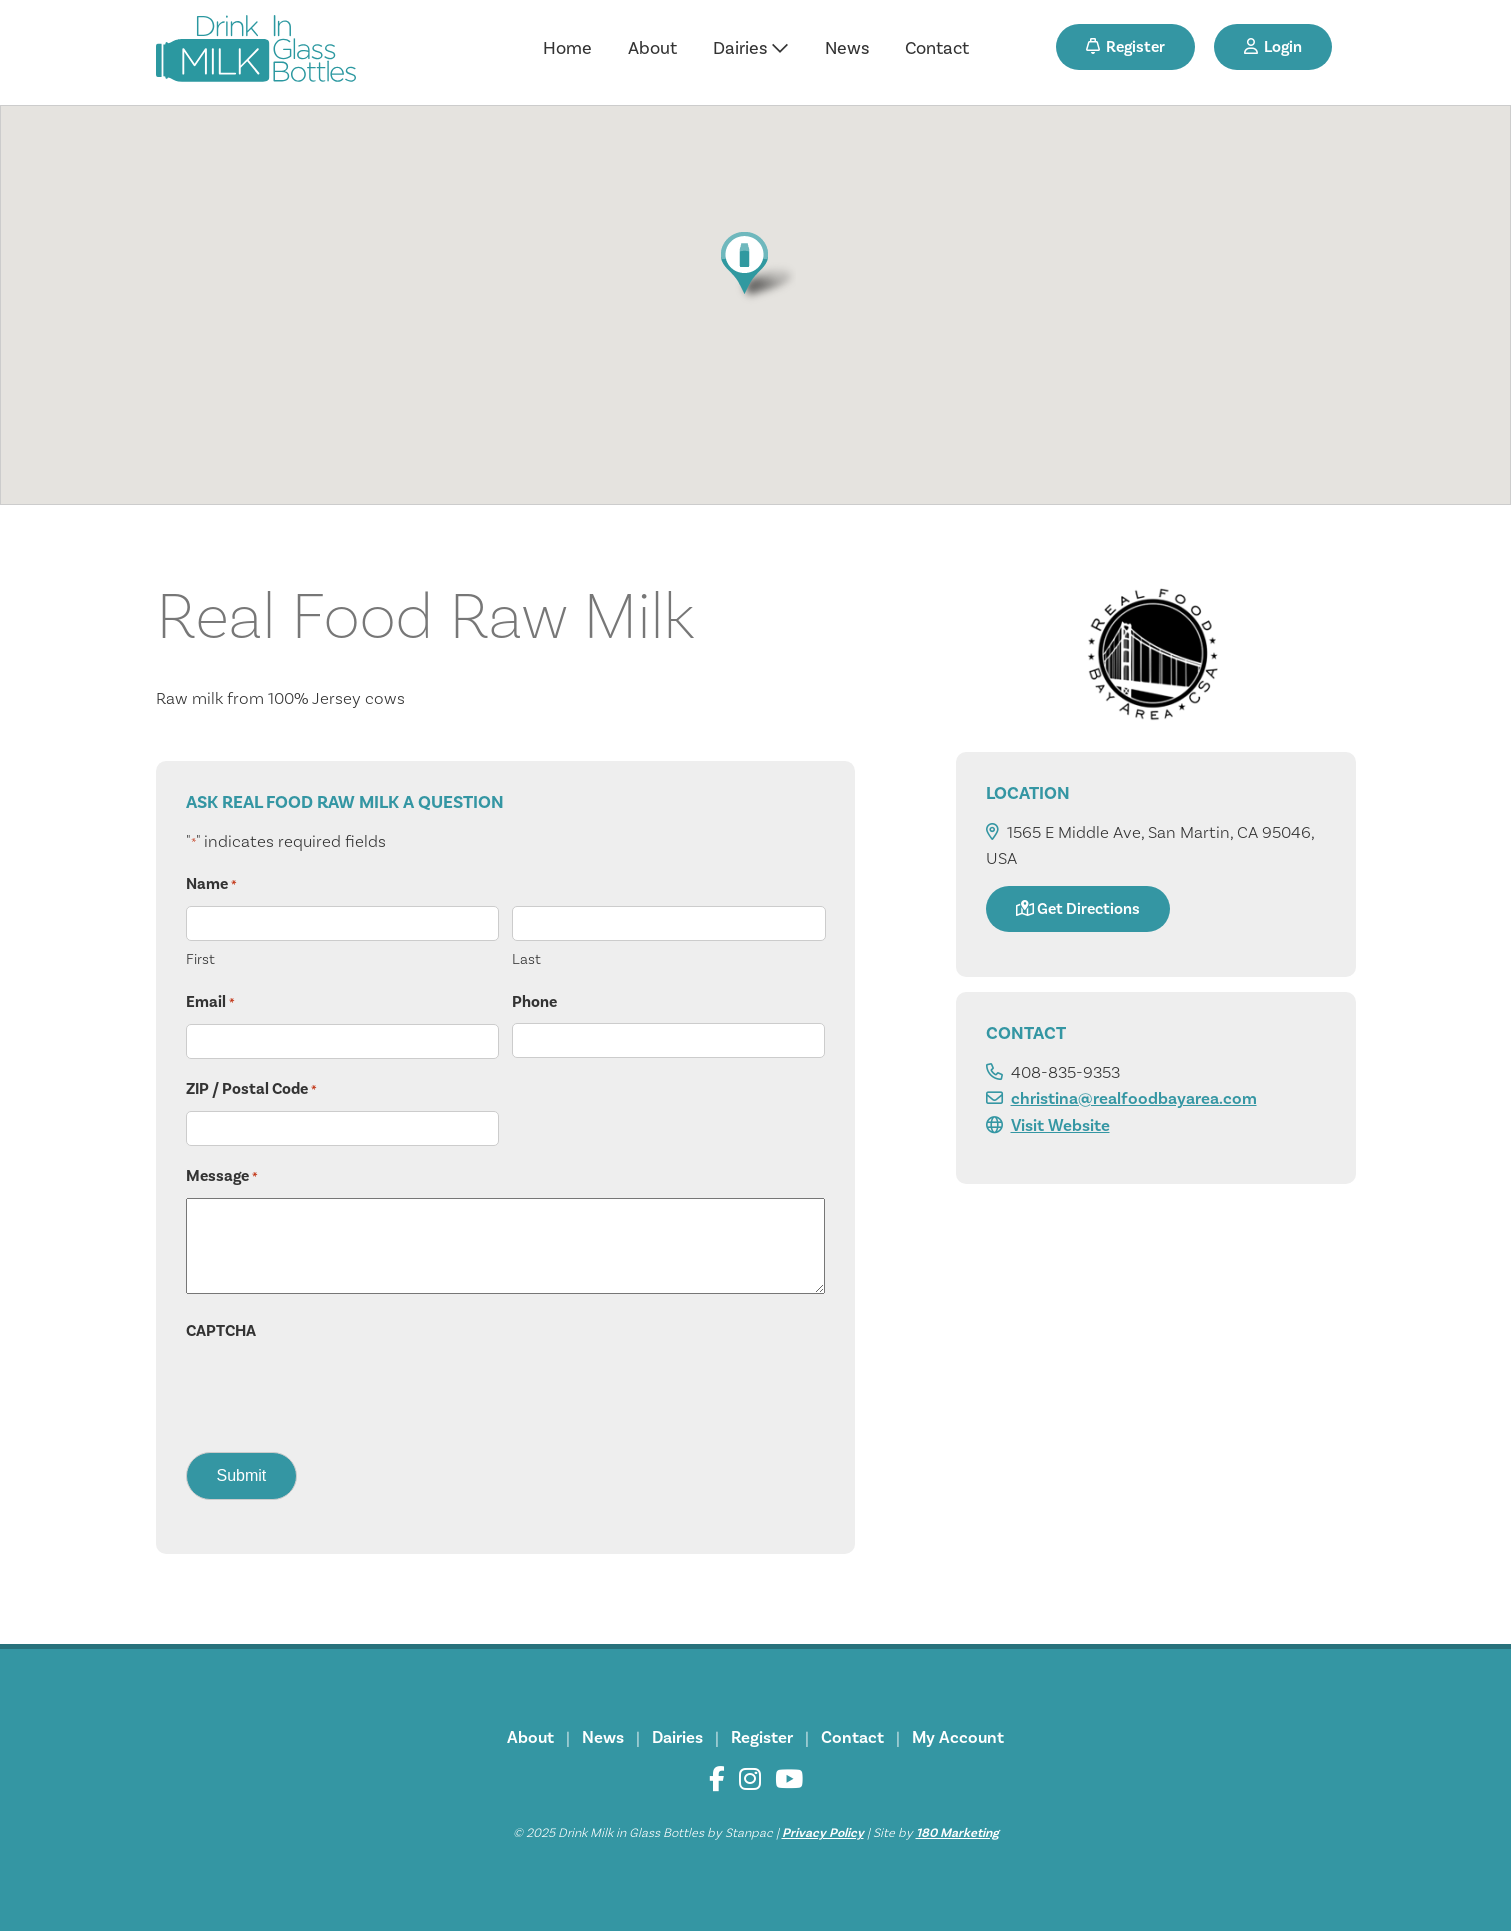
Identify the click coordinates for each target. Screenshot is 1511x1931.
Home (567, 48)
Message (222, 1177)
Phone (534, 1002)
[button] (755, 266)
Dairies (751, 48)
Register (1125, 46)
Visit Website (1060, 1125)
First (200, 959)
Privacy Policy (823, 1833)
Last (526, 959)
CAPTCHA (221, 1331)
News (847, 48)
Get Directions (1078, 908)
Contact (937, 48)
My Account (958, 1737)
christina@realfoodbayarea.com (1134, 1098)
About (652, 48)
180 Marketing (957, 1833)
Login (1273, 46)
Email (210, 1003)
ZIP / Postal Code (251, 1090)
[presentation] (338, 1391)
